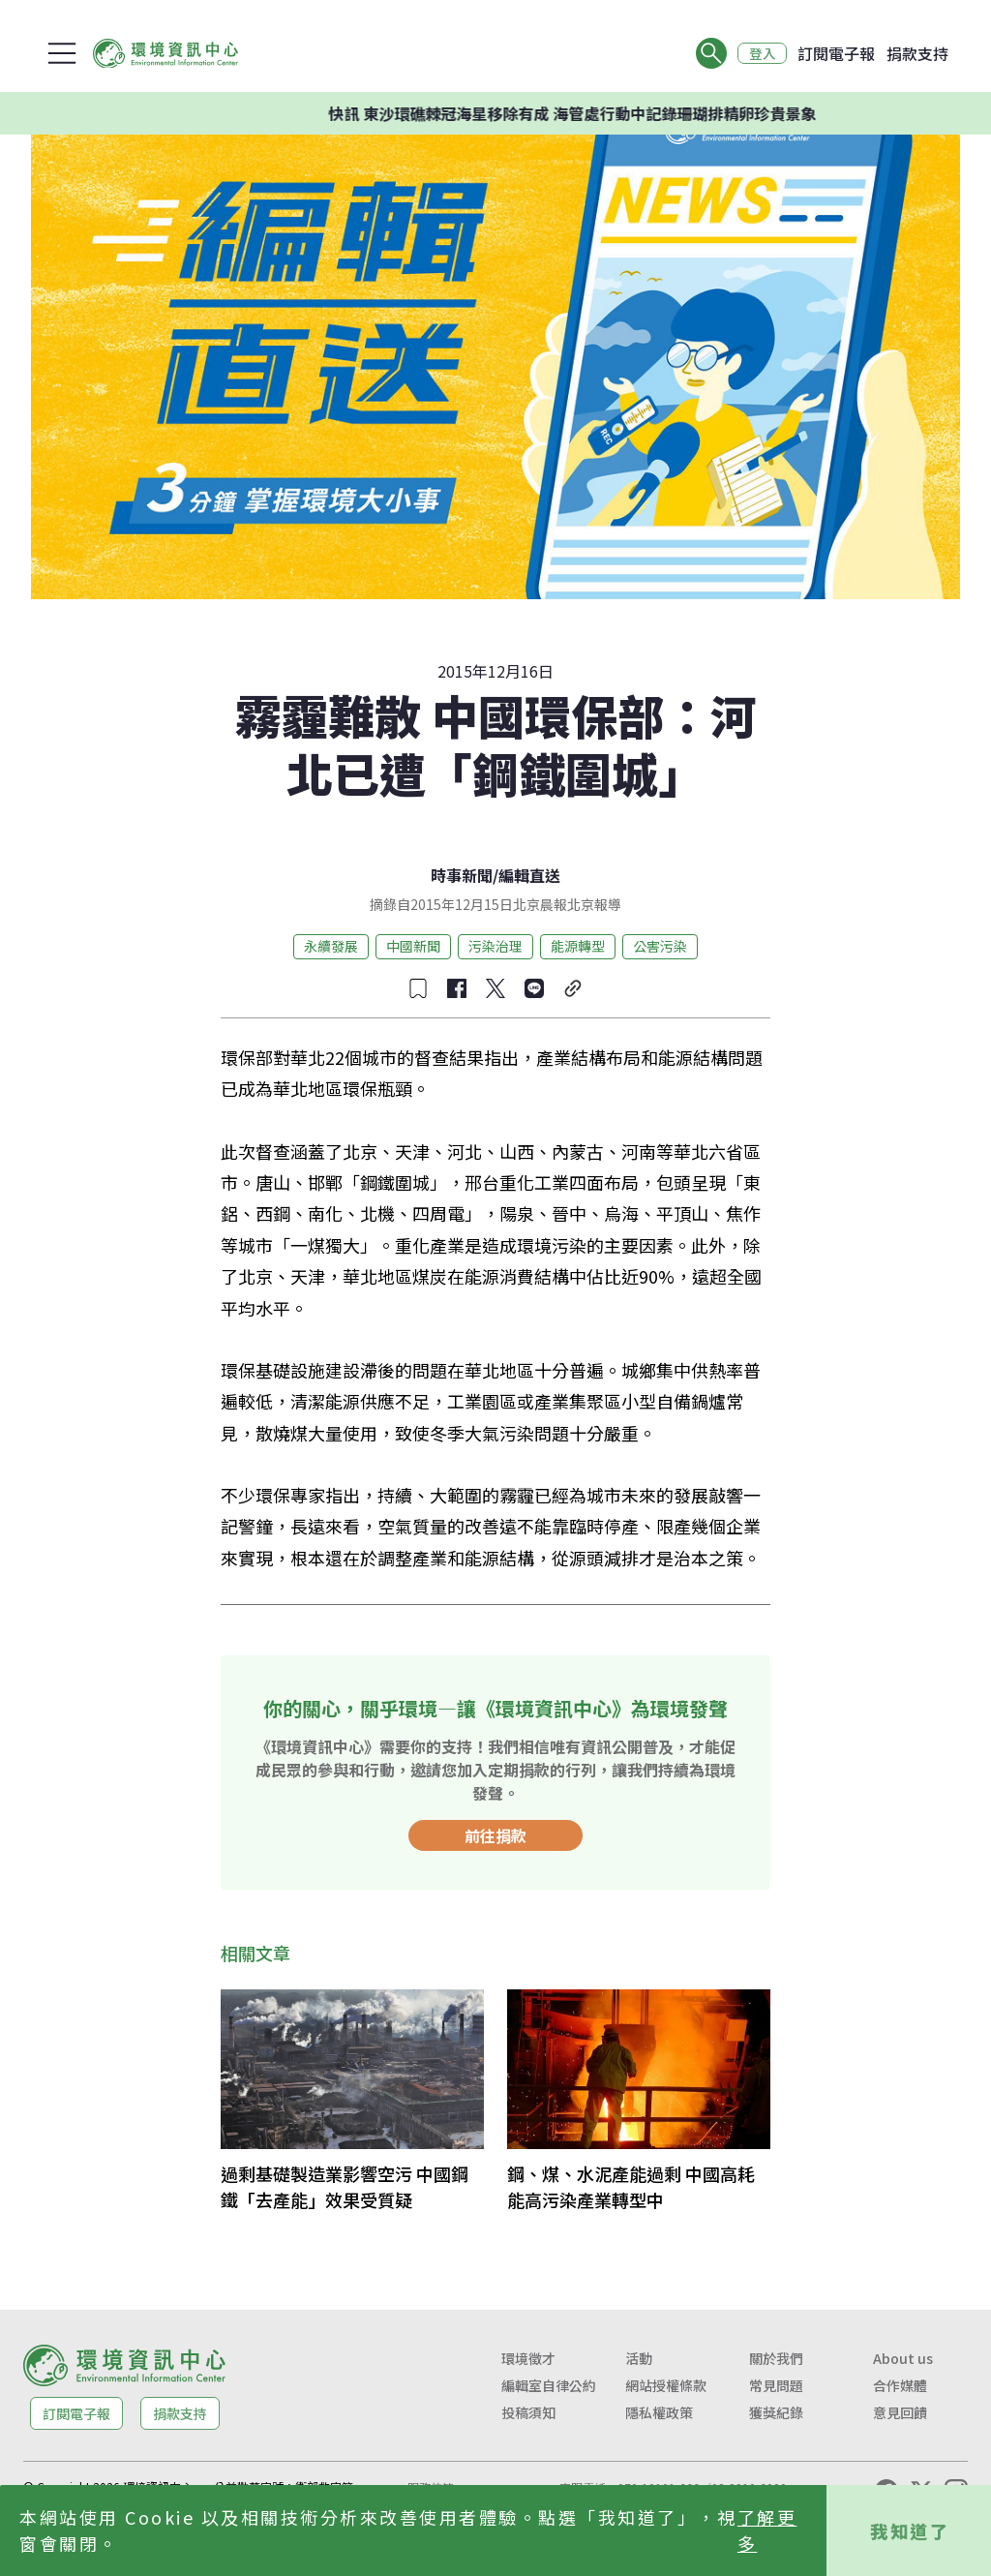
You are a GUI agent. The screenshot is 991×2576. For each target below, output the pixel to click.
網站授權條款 (665, 2385)
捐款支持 (917, 53)
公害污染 (660, 945)
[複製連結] (573, 988)
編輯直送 (529, 875)
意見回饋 (900, 2412)
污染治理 (495, 945)
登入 (760, 53)
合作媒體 (900, 2385)
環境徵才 (528, 2358)
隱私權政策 (659, 2412)
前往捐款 (495, 1835)
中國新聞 (413, 945)
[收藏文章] (418, 988)
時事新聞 (462, 875)
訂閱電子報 (836, 53)
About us (903, 2358)
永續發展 (331, 945)
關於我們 (776, 2358)
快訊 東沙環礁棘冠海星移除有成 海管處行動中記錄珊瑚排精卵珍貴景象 (611, 113)
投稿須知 (528, 2412)
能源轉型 (578, 945)
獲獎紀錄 (776, 2412)
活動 (638, 2358)
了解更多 (767, 2530)
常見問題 (776, 2385)
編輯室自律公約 (548, 2385)
